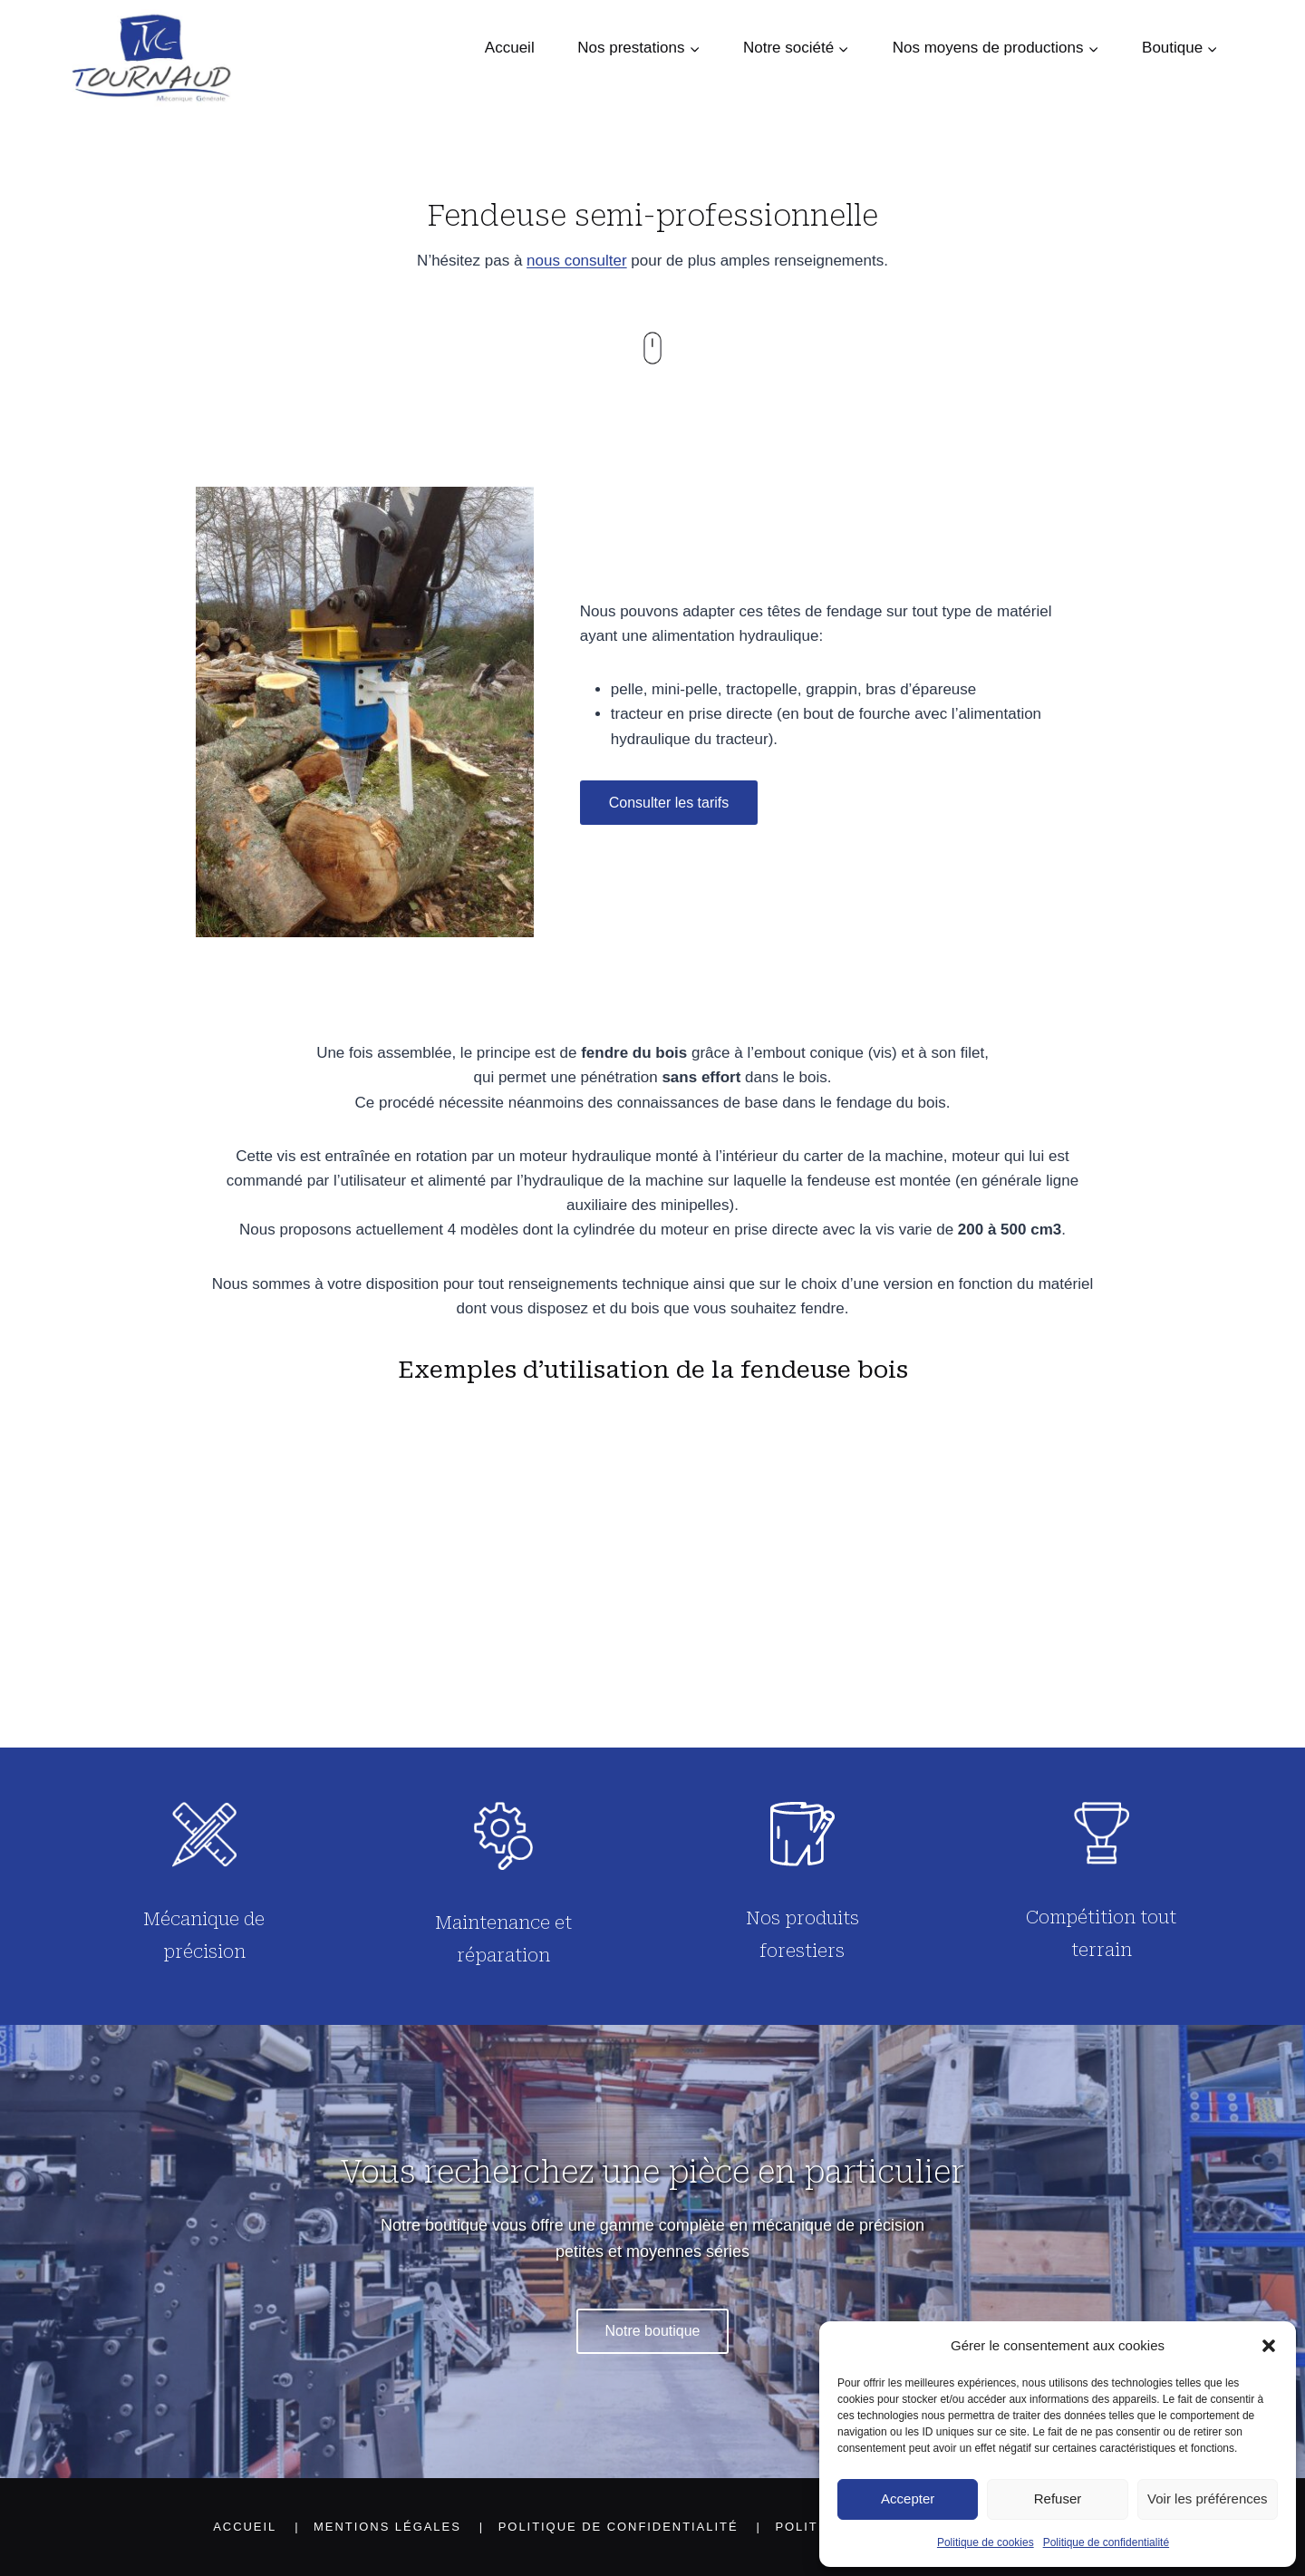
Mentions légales (387, 2526)
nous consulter (577, 260)
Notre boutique (653, 2331)
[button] (1269, 2346)
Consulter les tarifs (669, 802)
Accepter (907, 2498)
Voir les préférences (1207, 2498)
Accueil (510, 47)
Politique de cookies (985, 2542)
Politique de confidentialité (1106, 2542)
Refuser (1058, 2498)
